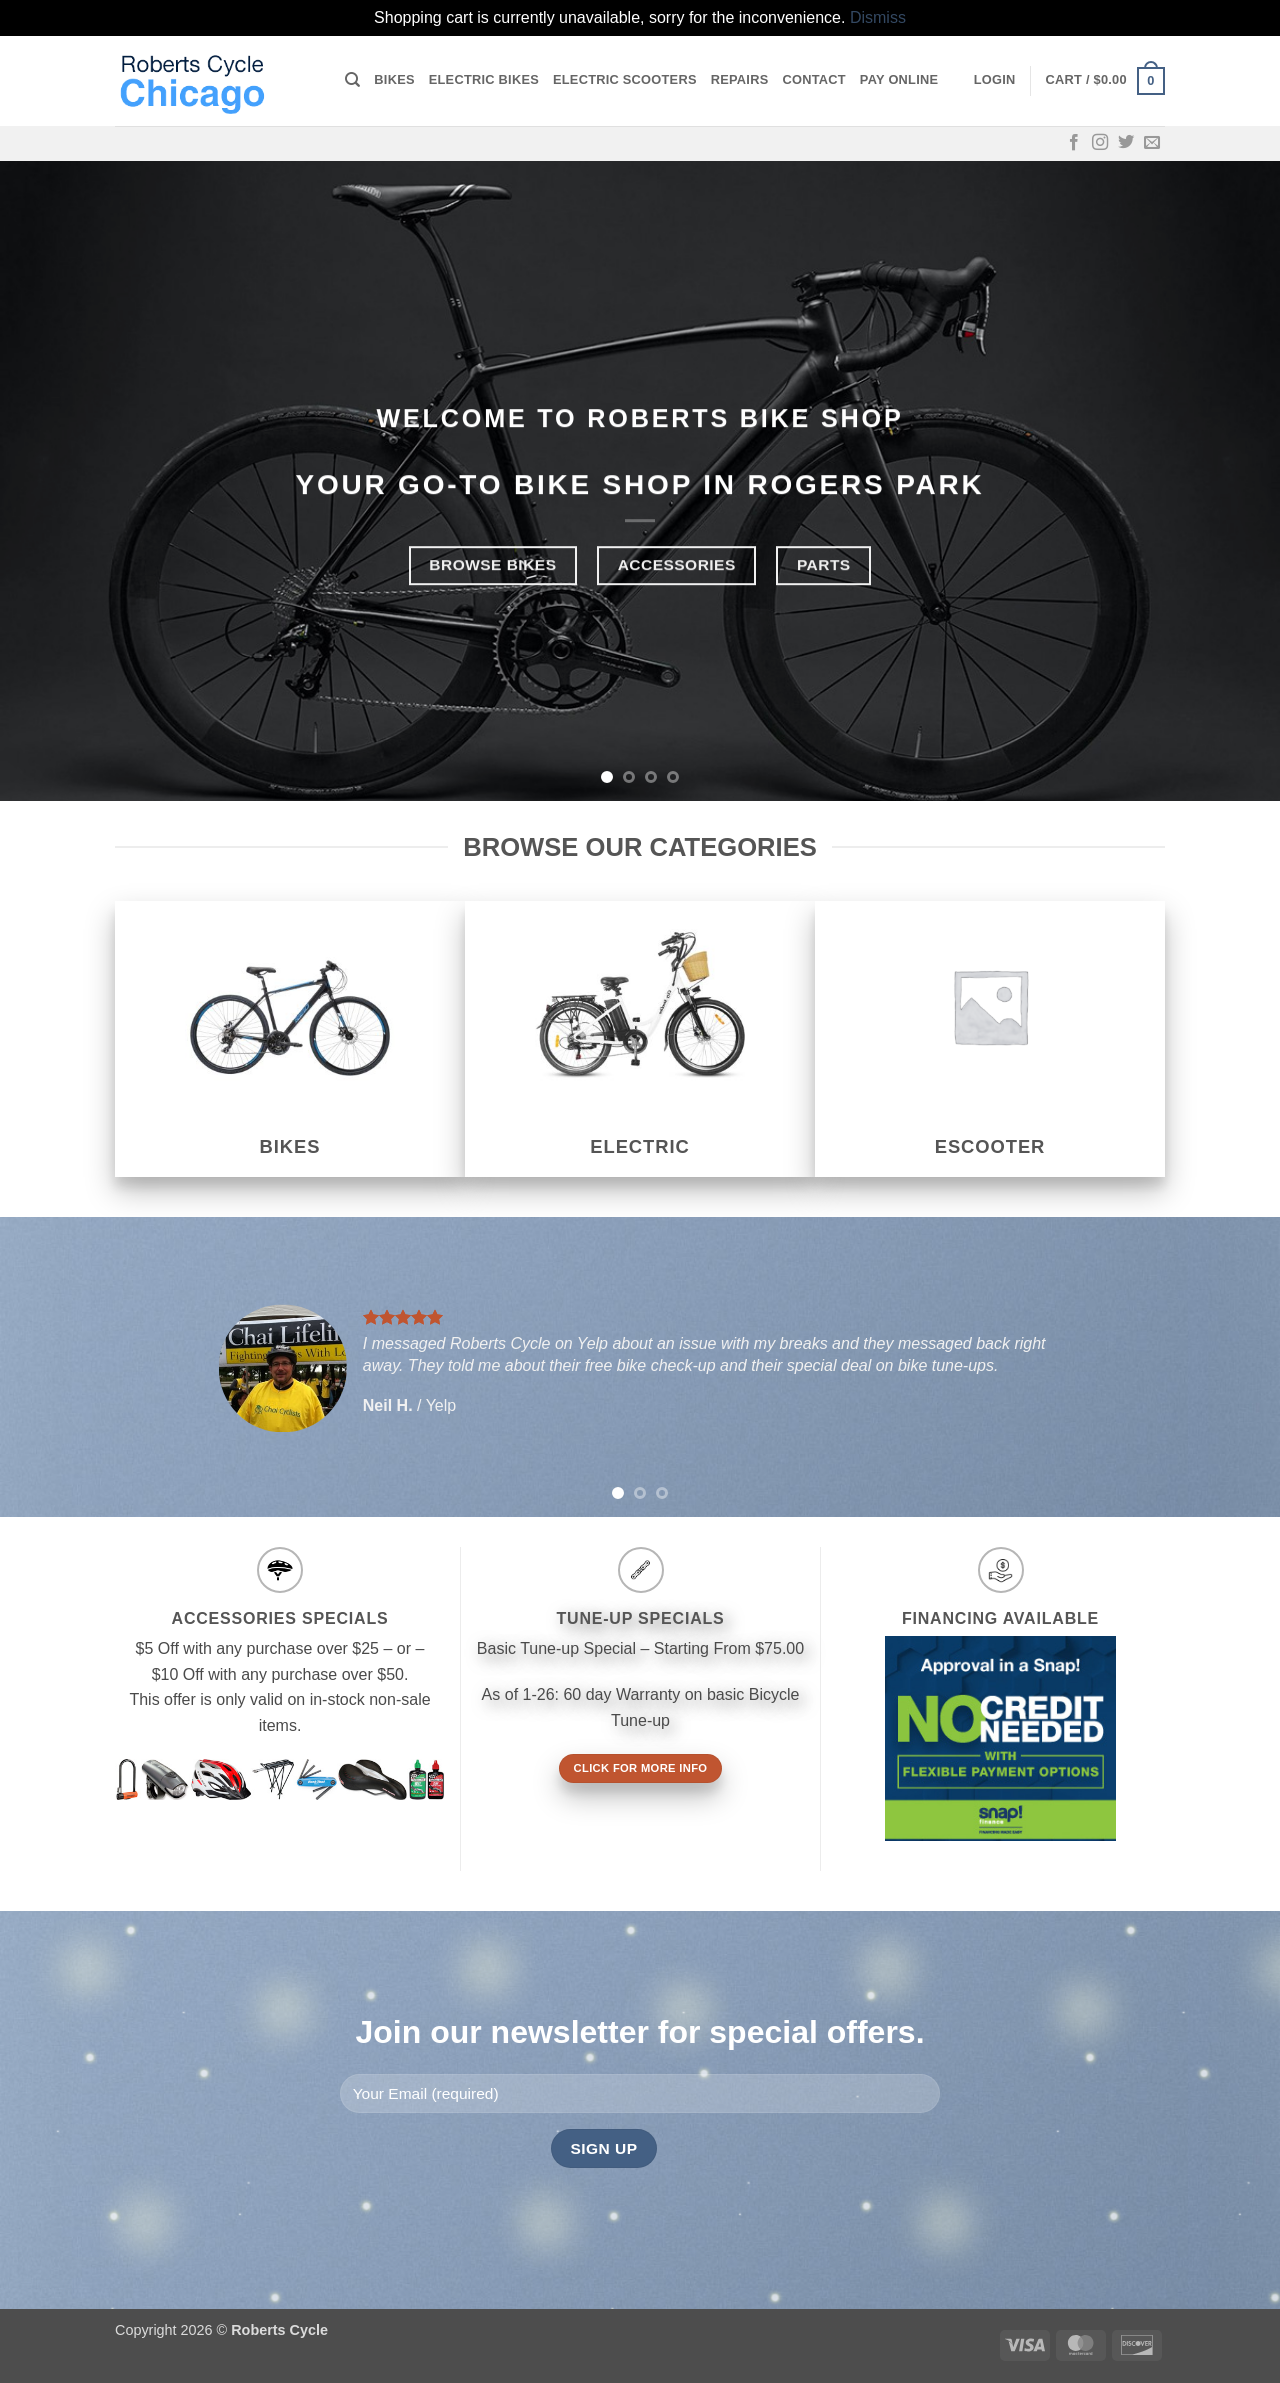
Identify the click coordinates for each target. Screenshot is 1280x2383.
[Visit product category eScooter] (990, 1039)
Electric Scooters (625, 79)
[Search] (352, 80)
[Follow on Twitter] (1126, 143)
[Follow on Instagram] (1100, 143)
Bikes (394, 79)
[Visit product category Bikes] (290, 1039)
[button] (995, 80)
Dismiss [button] (878, 17)
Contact (813, 79)
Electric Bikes (484, 79)
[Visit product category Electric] (640, 1039)
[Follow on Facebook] (1074, 143)
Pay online (899, 79)
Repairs (740, 79)
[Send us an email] (1152, 143)
